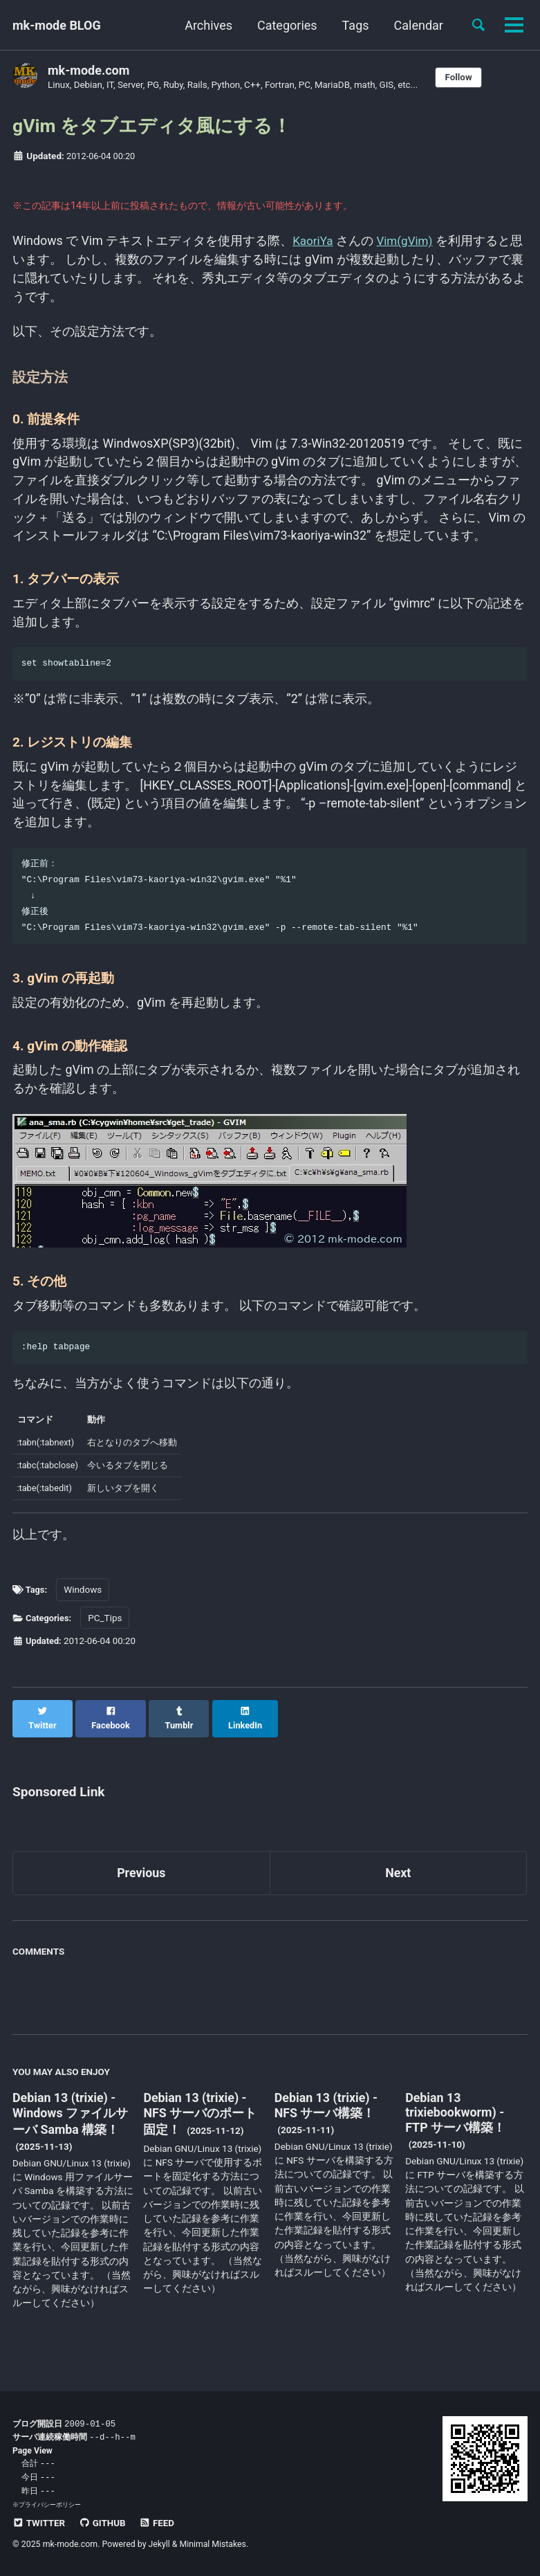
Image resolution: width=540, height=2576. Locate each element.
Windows (85, 1612)
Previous (141, 1883)
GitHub (103, 2522)
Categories (287, 25)
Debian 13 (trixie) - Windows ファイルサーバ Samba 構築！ (70, 2124)
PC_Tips (108, 1640)
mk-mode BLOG (56, 25)
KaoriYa (315, 245)
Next (398, 1883)
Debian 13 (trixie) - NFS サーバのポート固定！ (200, 2124)
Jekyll (160, 2544)
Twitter (39, 2522)
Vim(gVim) (409, 245)
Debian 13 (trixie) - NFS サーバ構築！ (326, 2115)
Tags (355, 25)
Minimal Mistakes (213, 2544)
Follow (462, 77)
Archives (208, 25)
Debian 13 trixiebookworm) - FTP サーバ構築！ (455, 2123)
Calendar (418, 25)
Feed (158, 2522)
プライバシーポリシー (50, 2505)
